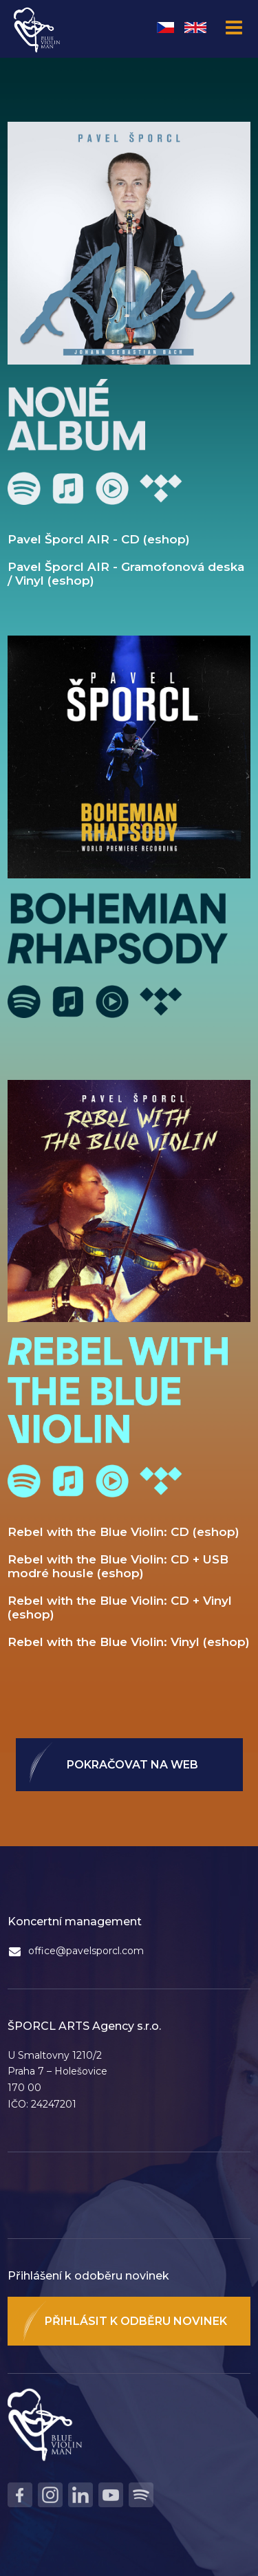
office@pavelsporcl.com (86, 1951)
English (195, 27)
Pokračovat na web (132, 1764)
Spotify (24, 488)
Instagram (50, 2494)
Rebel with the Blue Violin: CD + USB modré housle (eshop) (118, 1566)
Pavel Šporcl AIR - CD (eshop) (99, 539)
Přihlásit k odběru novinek (136, 2321)
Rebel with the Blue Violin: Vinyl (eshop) (129, 1642)
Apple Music (68, 488)
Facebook (20, 2494)
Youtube (112, 488)
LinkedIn (80, 2494)
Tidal (161, 488)
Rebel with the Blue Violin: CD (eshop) (123, 1532)
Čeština (165, 27)
